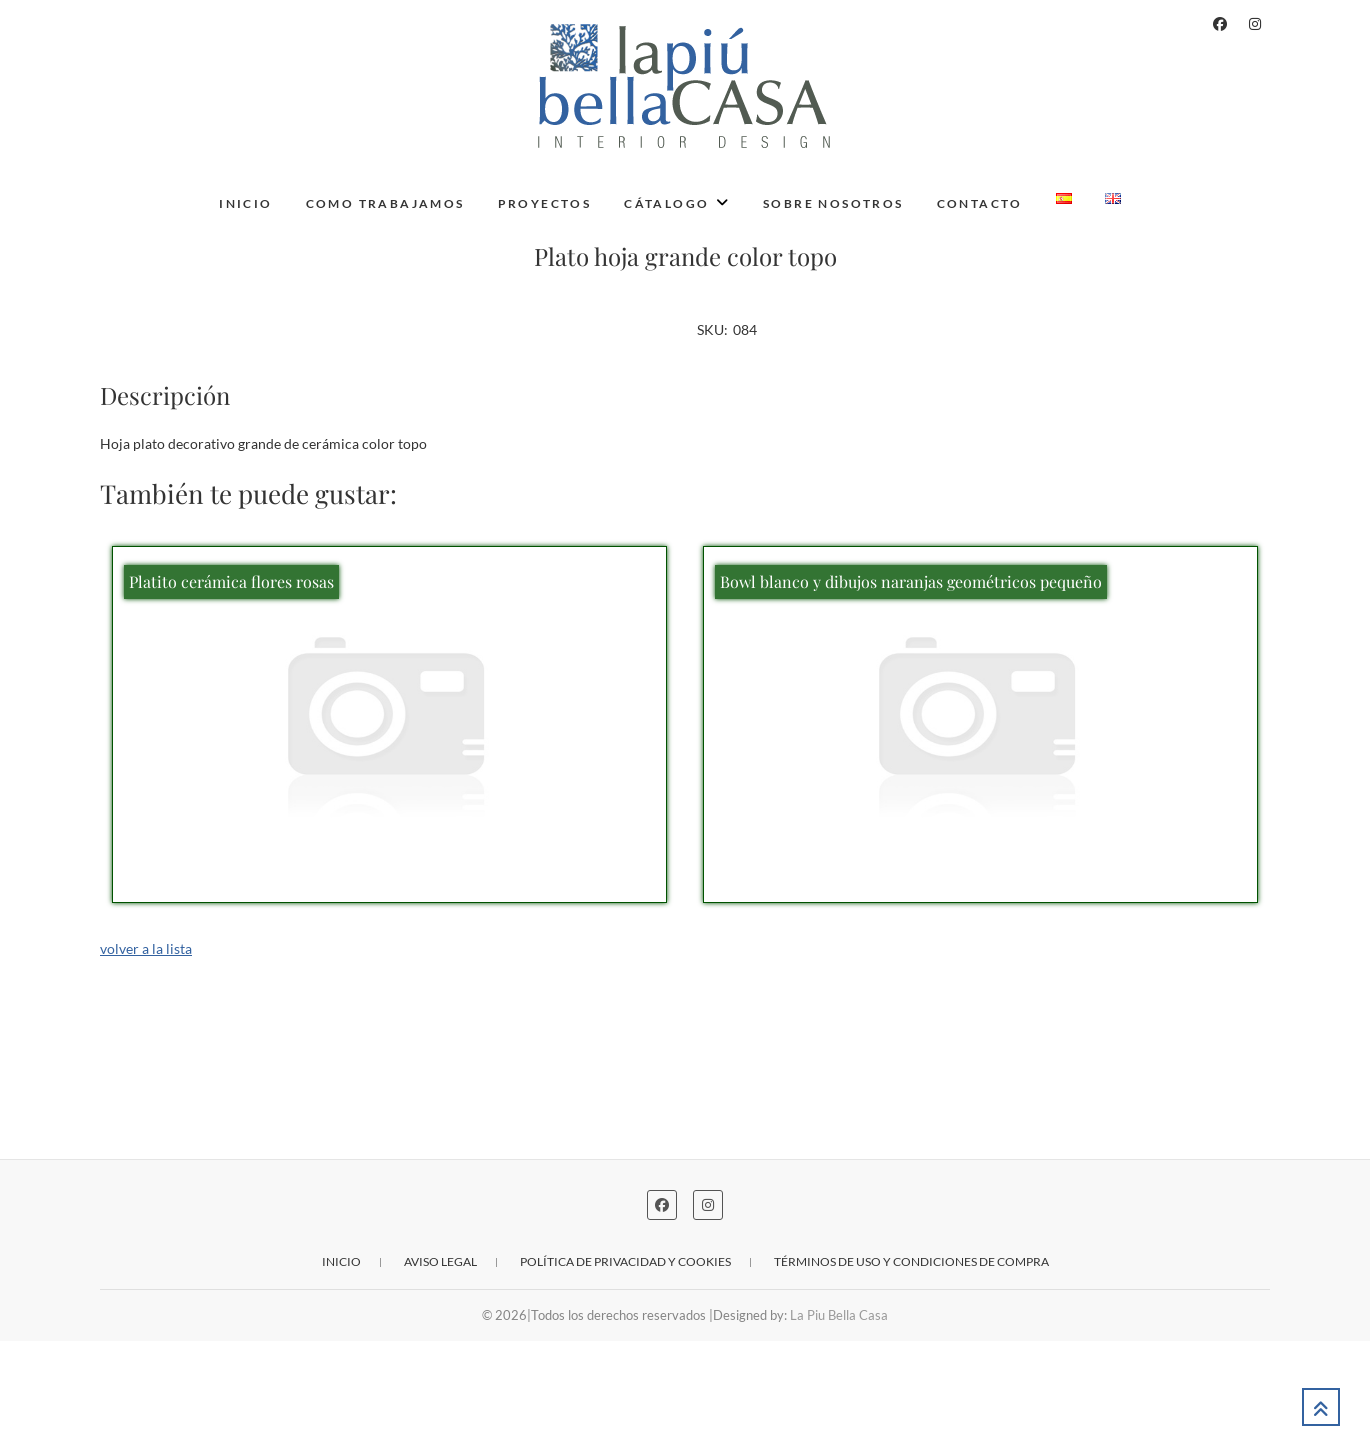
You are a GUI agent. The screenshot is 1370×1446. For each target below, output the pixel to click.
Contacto (980, 203)
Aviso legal (440, 1366)
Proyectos (545, 203)
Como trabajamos (385, 203)
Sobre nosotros (833, 203)
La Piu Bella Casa (839, 1420)
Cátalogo (666, 203)
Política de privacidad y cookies (625, 1366)
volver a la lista (146, 1052)
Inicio (245, 203)
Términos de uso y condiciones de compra (911, 1366)
